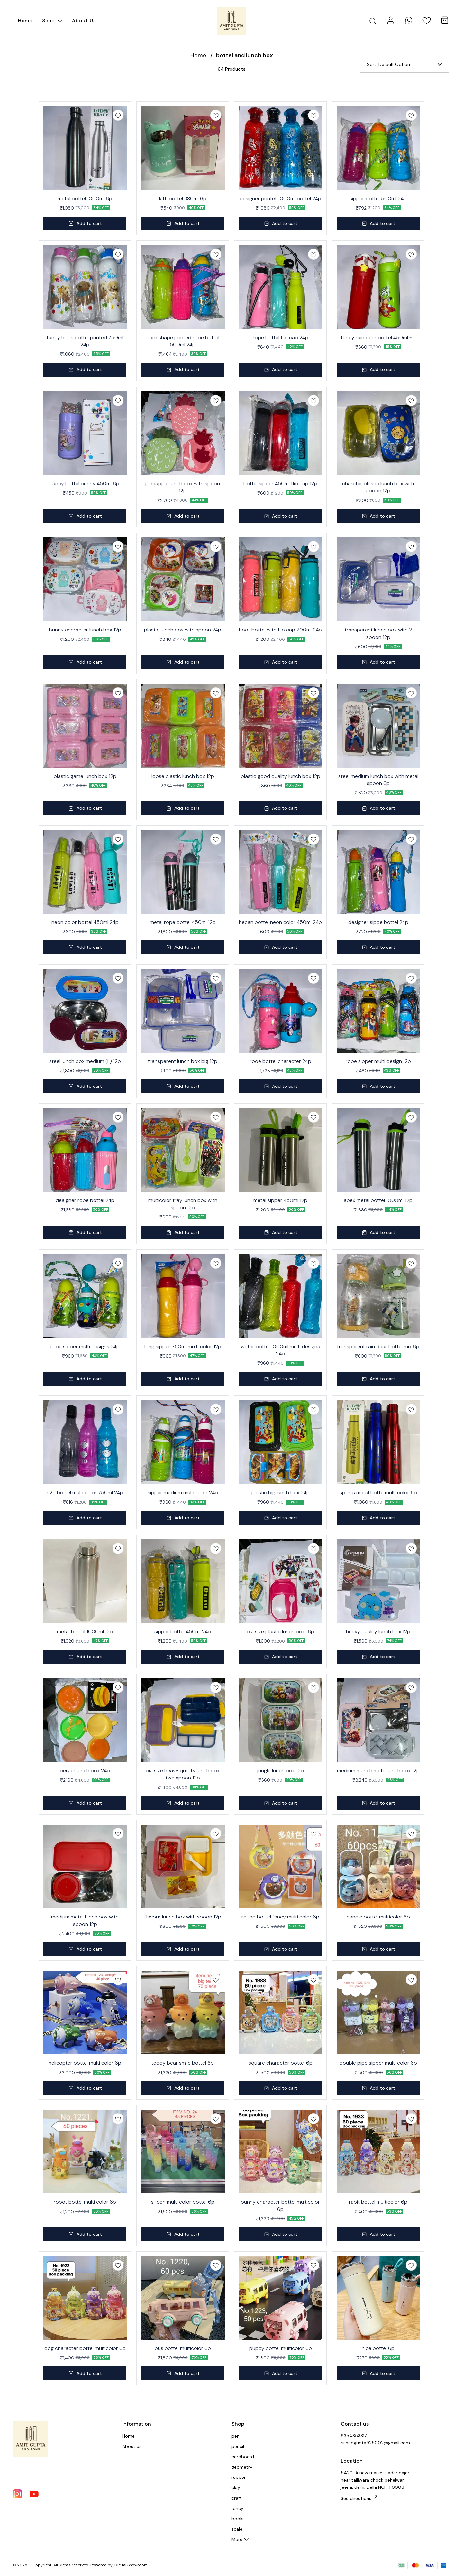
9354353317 (354, 2436)
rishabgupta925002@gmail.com (375, 2443)
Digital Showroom (131, 2565)
